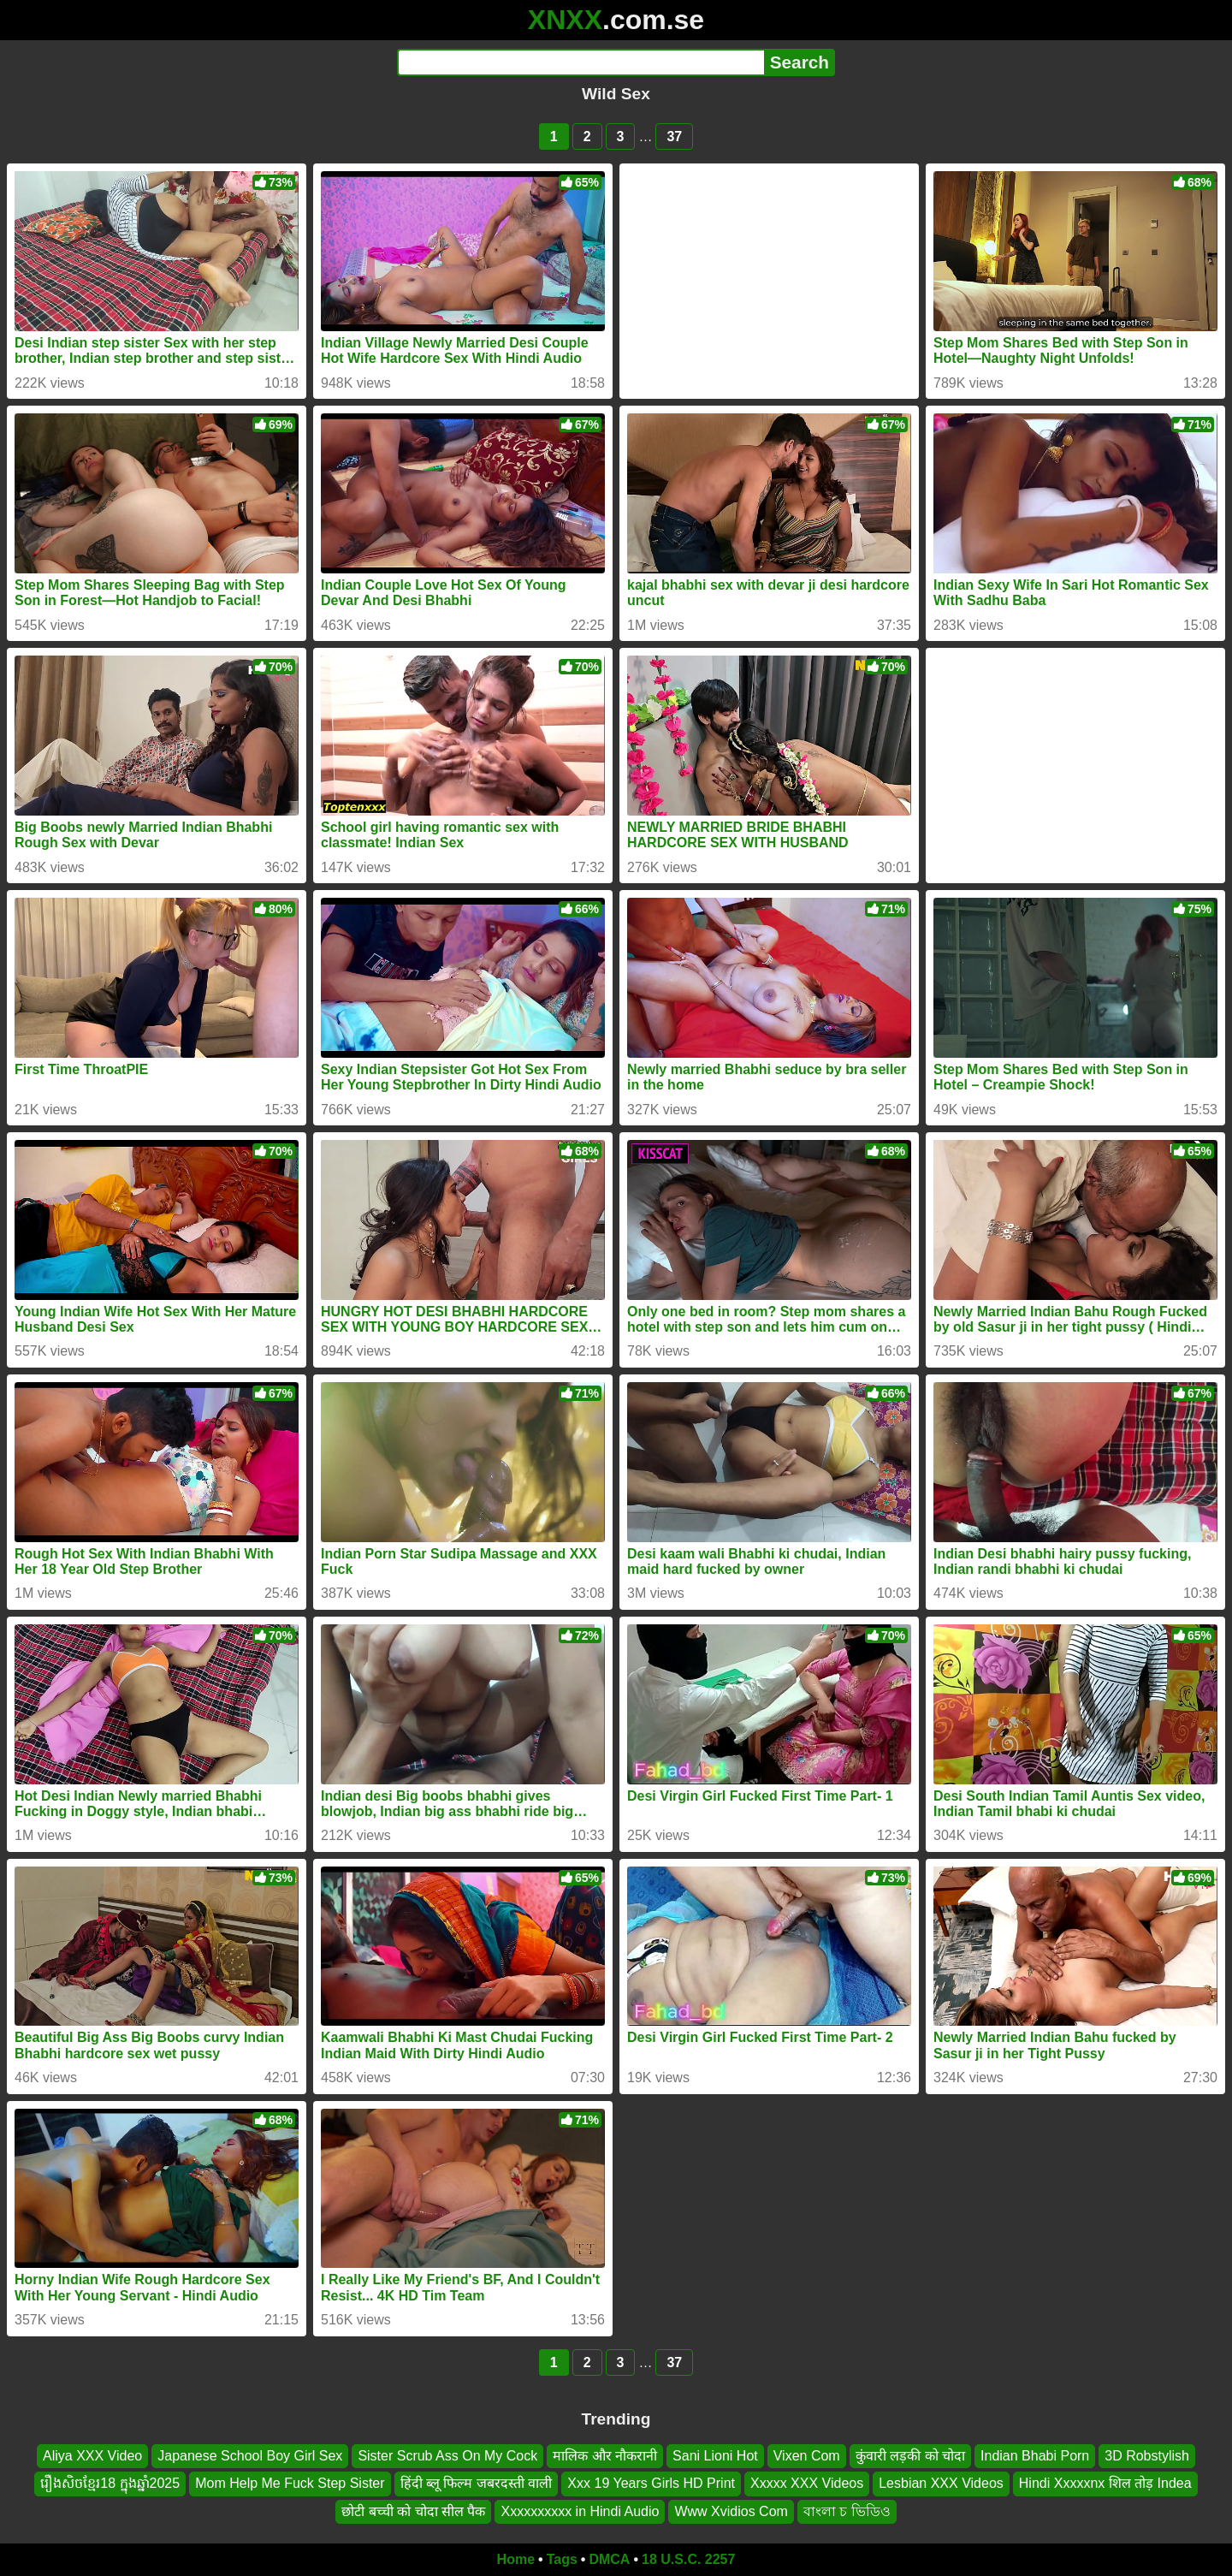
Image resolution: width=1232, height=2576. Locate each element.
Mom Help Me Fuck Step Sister (289, 2483)
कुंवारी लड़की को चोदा (910, 2455)
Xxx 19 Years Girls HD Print (651, 2483)
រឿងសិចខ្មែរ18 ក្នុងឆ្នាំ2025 (110, 2483)
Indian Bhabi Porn (1034, 2455)
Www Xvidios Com (730, 2511)
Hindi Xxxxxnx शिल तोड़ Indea (1105, 2483)
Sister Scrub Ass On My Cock (447, 2455)
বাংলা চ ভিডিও (847, 2511)
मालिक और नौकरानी (605, 2455)
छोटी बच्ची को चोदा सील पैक (413, 2511)
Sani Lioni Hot (715, 2455)
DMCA (609, 2559)
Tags (562, 2559)
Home (516, 2559)
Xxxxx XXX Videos (806, 2483)
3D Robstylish (1147, 2455)
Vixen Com (806, 2455)
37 (674, 136)
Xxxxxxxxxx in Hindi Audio (579, 2511)
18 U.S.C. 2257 (688, 2559)
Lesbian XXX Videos (941, 2483)
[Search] (580, 62)
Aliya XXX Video (92, 2455)
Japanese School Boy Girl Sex (249, 2455)
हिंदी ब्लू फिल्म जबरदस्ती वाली (476, 2483)
